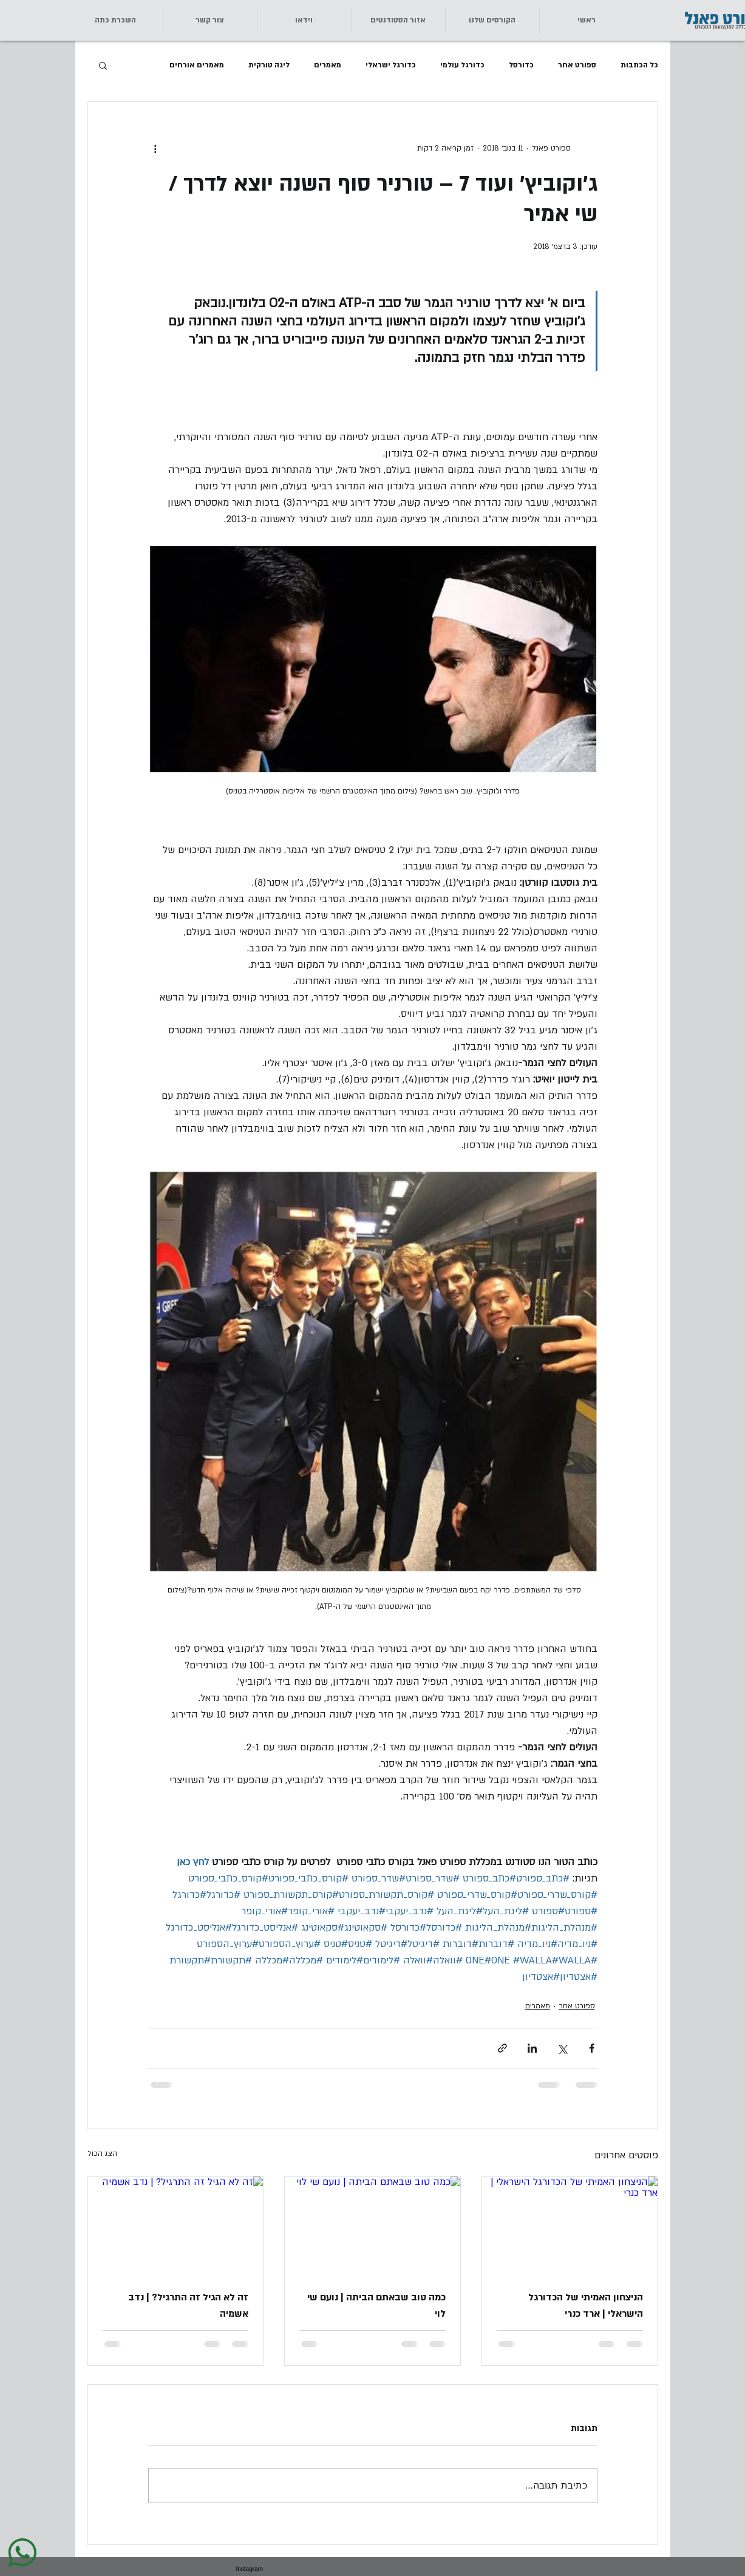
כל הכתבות (639, 65)
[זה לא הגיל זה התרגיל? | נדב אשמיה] (176, 2226)
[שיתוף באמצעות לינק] (502, 2048)
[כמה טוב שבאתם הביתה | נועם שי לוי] (372, 2226)
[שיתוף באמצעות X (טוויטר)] (562, 2048)
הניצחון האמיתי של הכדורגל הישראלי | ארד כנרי (585, 2305)
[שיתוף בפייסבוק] (591, 2048)
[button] (210, 20)
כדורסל (521, 65)
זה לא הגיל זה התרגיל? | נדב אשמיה (188, 2305)
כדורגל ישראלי (391, 65)
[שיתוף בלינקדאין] (532, 2048)
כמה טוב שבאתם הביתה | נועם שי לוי (376, 2305)
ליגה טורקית (269, 65)
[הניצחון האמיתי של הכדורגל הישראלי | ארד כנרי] (570, 2226)
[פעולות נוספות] (155, 148)
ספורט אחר (577, 65)
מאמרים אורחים (196, 65)
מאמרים (327, 65)
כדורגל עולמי (462, 65)
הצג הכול (102, 2153)
